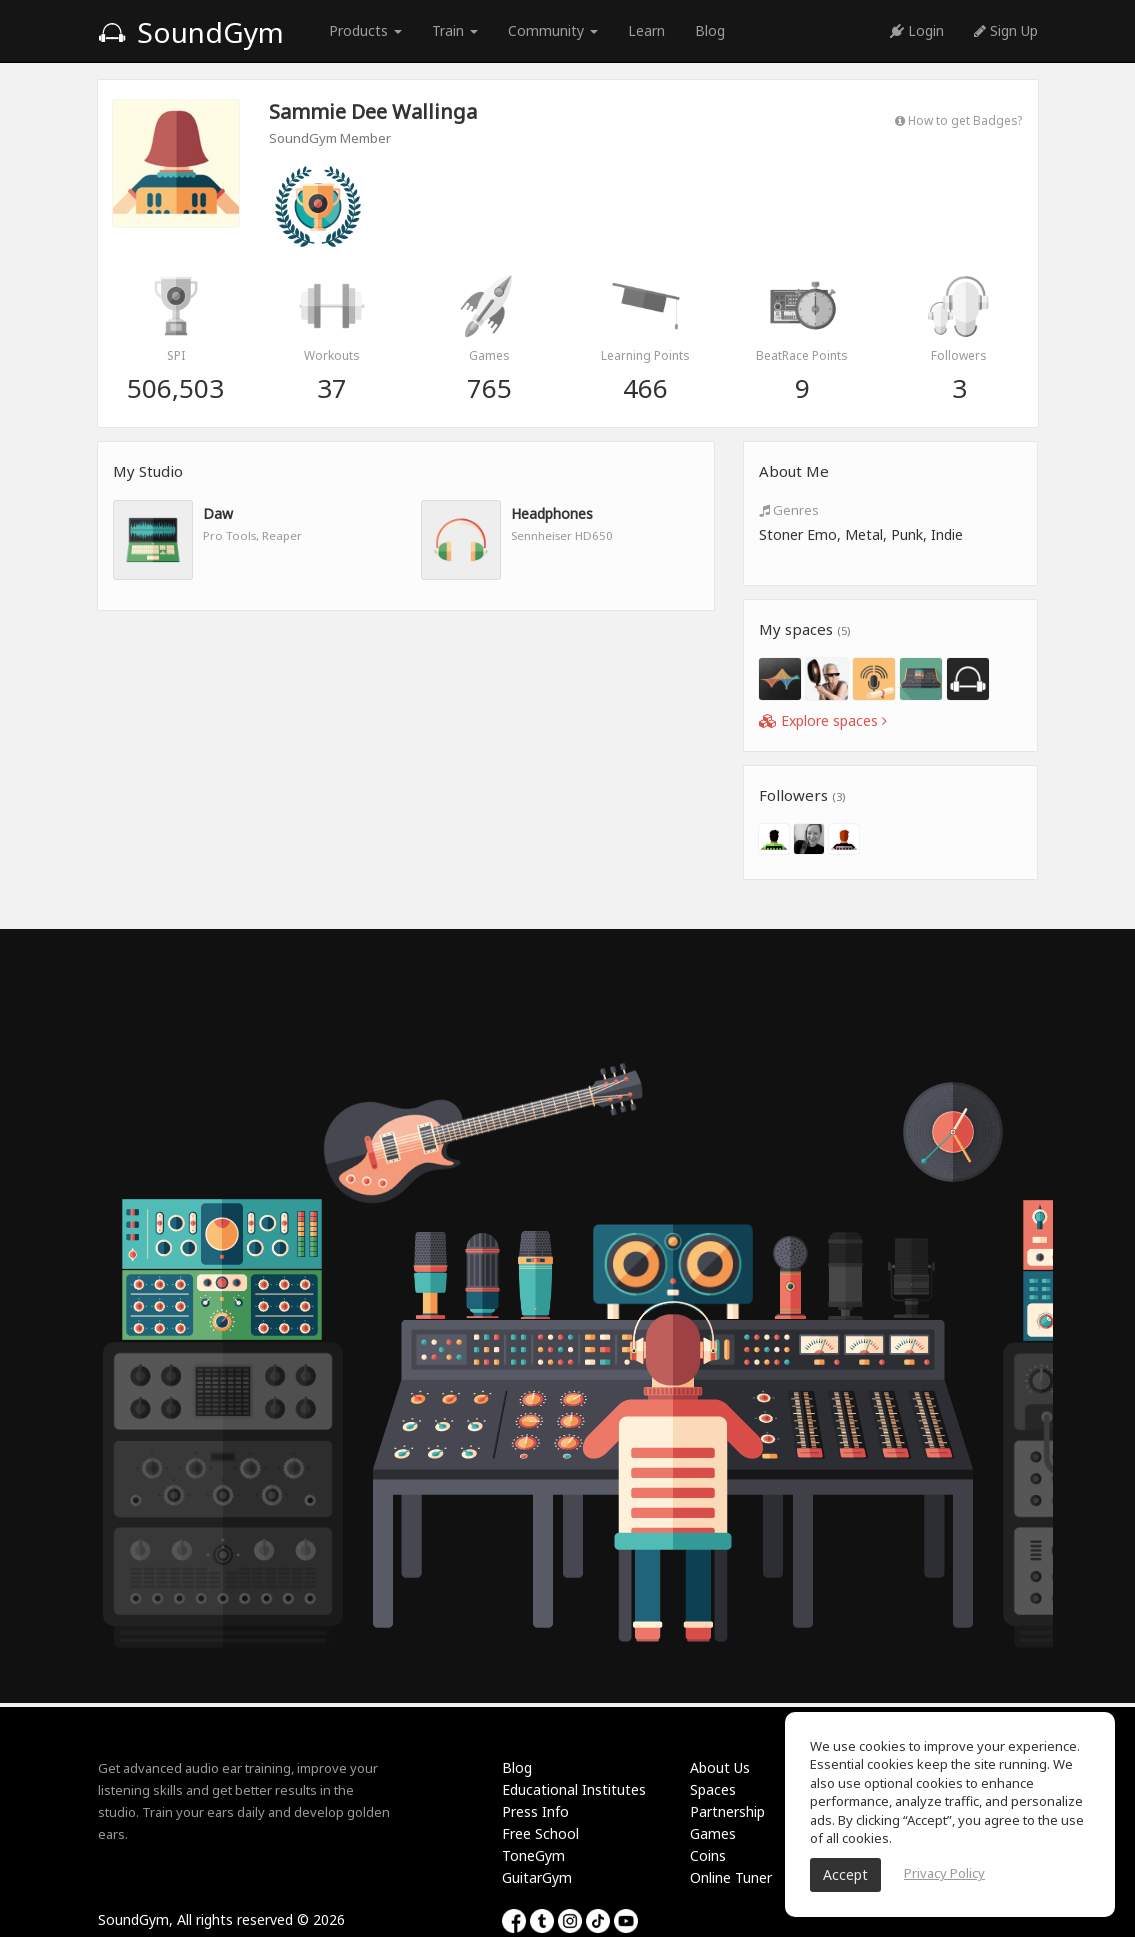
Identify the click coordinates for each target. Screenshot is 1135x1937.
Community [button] (553, 30)
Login (917, 30)
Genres (789, 510)
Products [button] (365, 30)
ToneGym (533, 1855)
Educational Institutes (574, 1789)
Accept (845, 1874)
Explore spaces (823, 720)
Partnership (727, 1811)
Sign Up (1006, 30)
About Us (720, 1767)
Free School (540, 1833)
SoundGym (191, 32)
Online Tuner (731, 1877)
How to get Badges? (958, 120)
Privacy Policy (944, 1873)
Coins (708, 1855)
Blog (710, 30)
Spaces (713, 1789)
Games (713, 1833)
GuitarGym (537, 1877)
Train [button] (455, 30)
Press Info (535, 1811)
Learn (646, 30)
